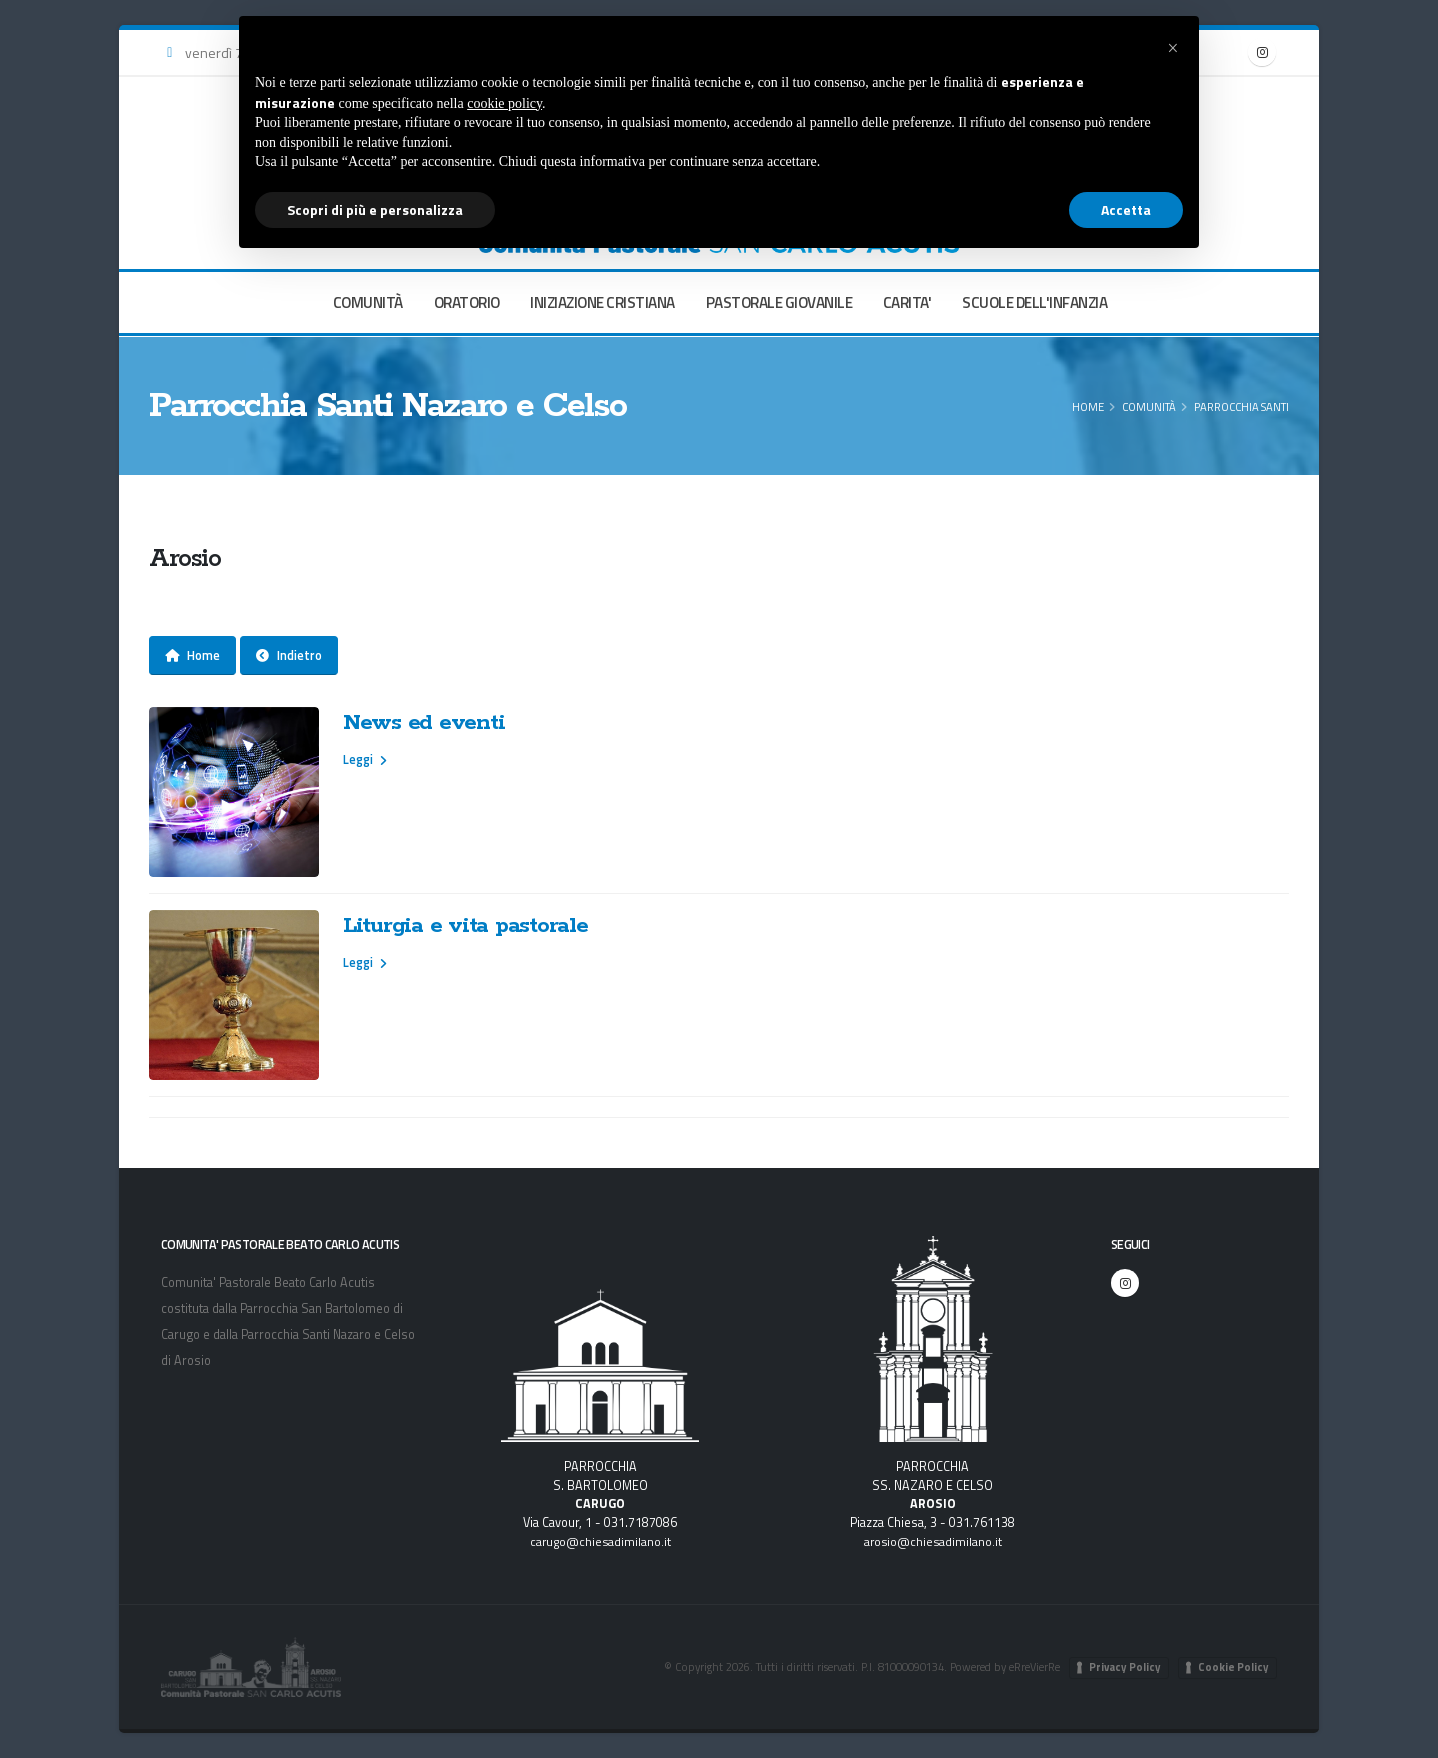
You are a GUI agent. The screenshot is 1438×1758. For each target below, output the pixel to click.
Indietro (289, 655)
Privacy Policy (1125, 1667)
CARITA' (907, 302)
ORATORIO (467, 302)
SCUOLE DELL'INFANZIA (1034, 302)
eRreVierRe (1033, 1666)
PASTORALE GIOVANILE (779, 302)
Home (1088, 406)
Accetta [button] (1126, 209)
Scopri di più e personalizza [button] (375, 209)
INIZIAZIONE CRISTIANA (602, 302)
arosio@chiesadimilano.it (932, 1541)
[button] (1173, 48)
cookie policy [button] (504, 103)
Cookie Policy (1233, 1667)
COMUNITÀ (368, 302)
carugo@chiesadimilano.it (600, 1541)
